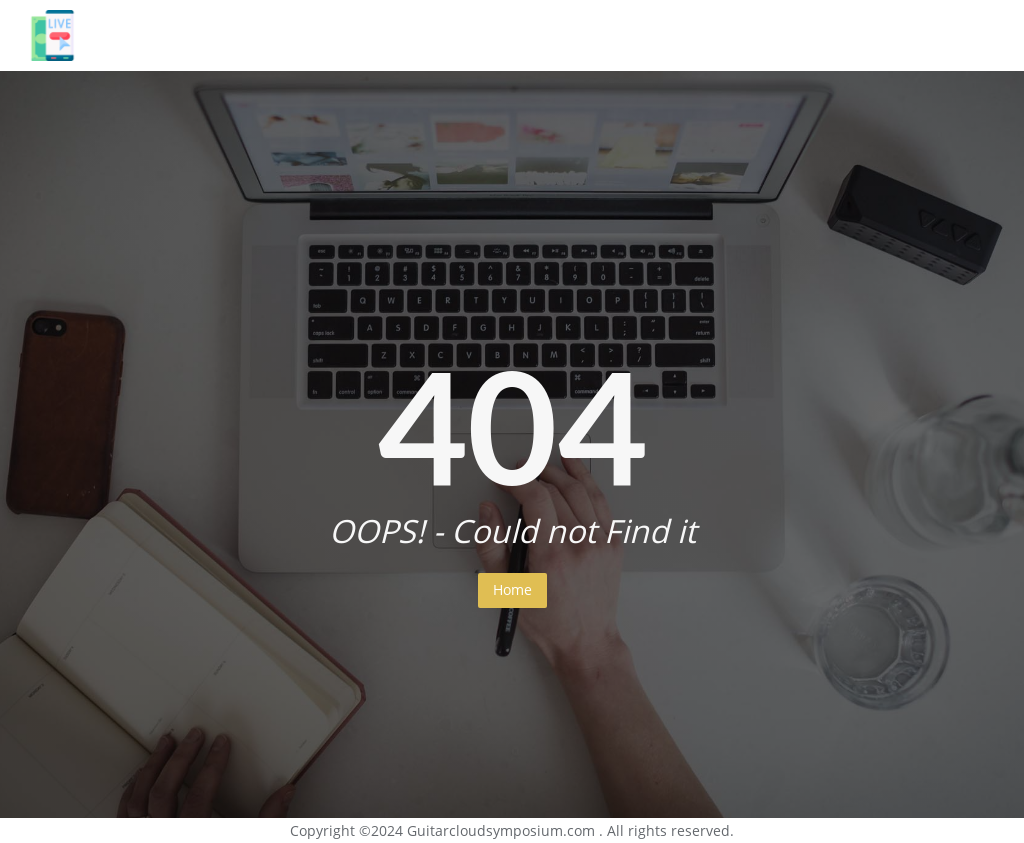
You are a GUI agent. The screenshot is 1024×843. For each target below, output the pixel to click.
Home (512, 589)
